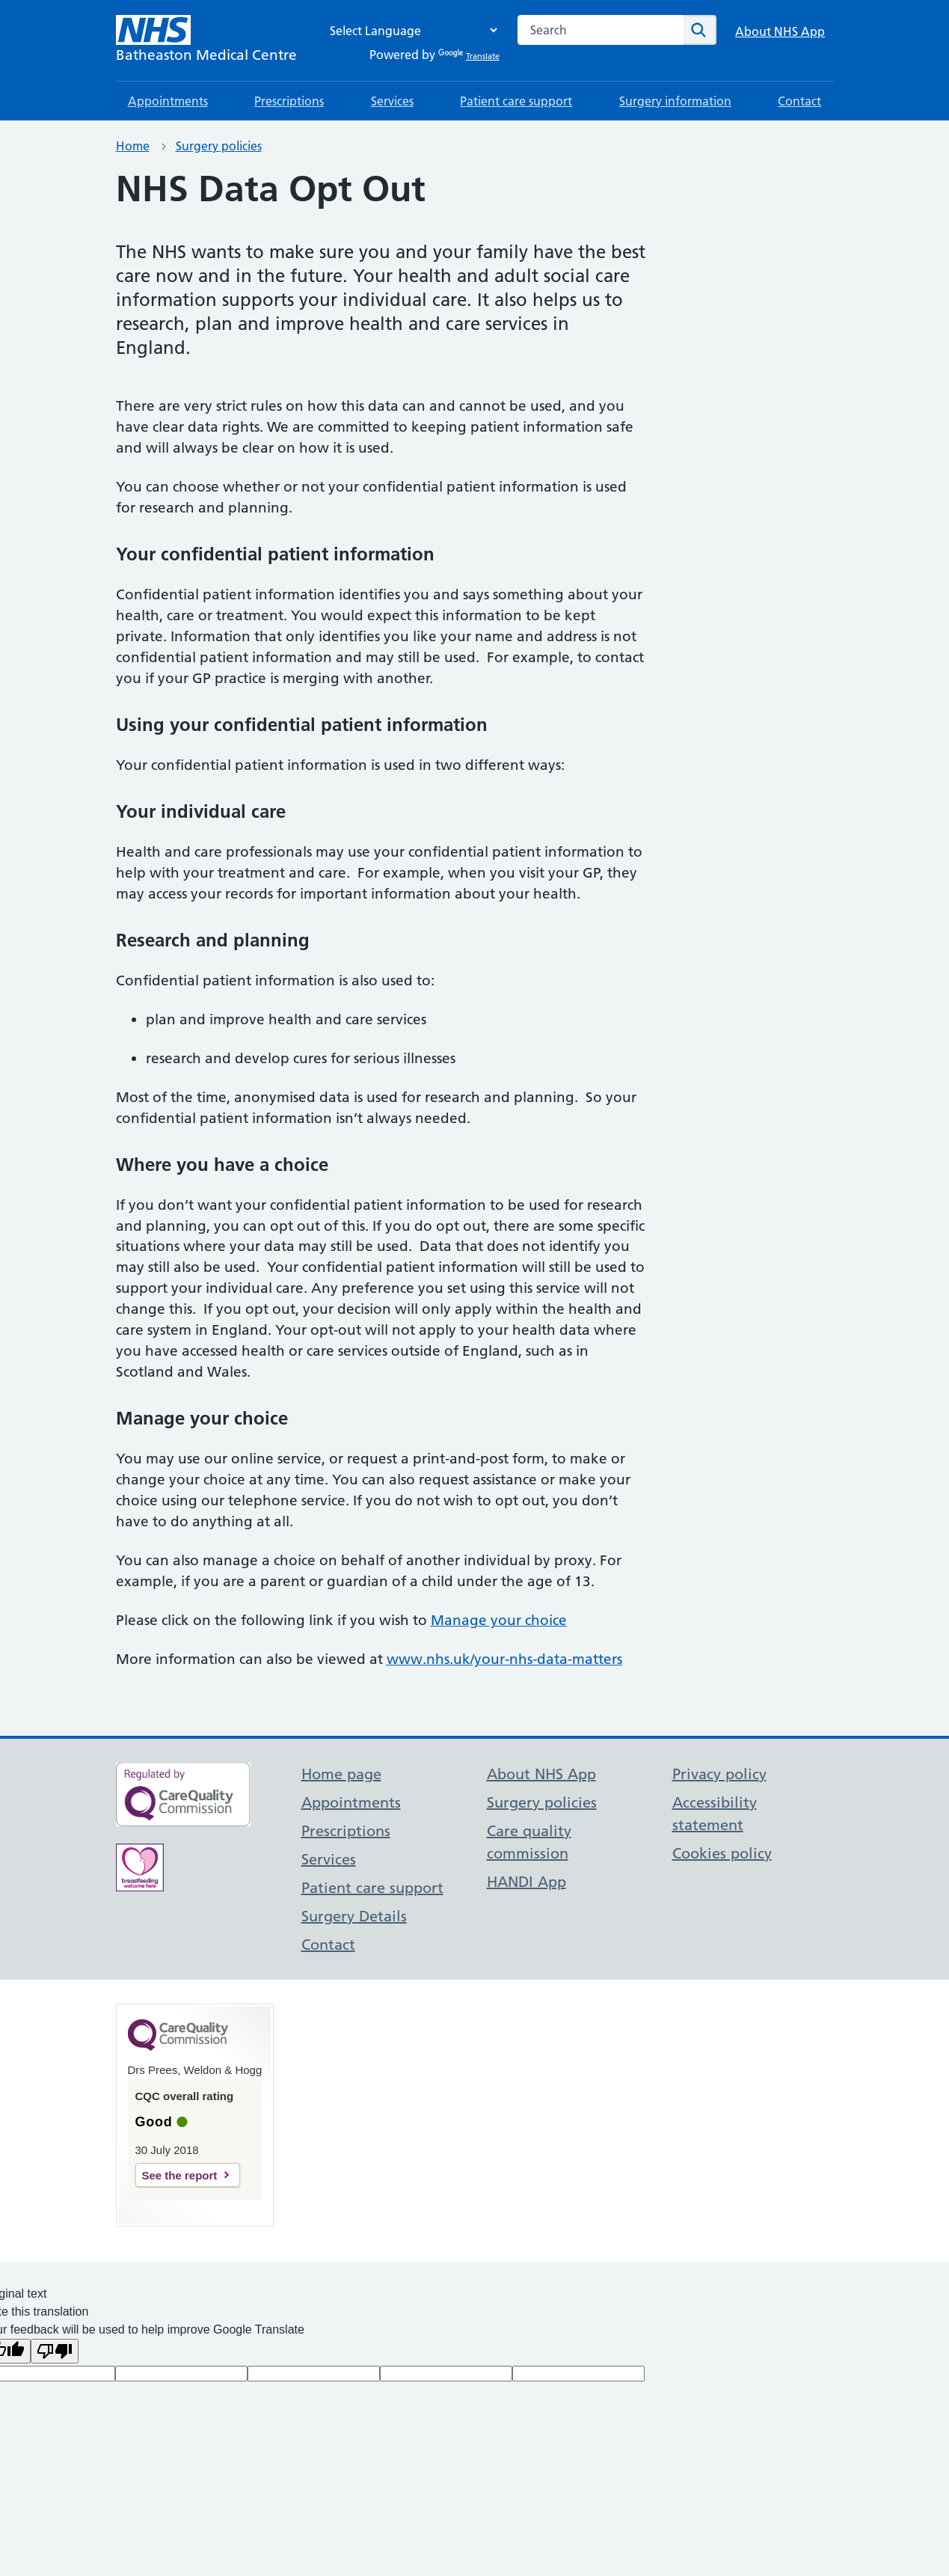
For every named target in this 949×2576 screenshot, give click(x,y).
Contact (799, 101)
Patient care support (516, 101)
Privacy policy (719, 1774)
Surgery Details (354, 1916)
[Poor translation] (55, 2351)
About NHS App (780, 31)
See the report (180, 2175)
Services (392, 101)
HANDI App (526, 1882)
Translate (469, 56)
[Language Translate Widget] (410, 30)
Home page (341, 1774)
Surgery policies (219, 145)
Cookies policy (722, 1853)
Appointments (168, 101)
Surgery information (675, 101)
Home (133, 145)
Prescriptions (289, 101)
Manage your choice (499, 1620)
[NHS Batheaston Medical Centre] (206, 40)
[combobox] (601, 30)
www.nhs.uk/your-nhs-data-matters (504, 1659)
